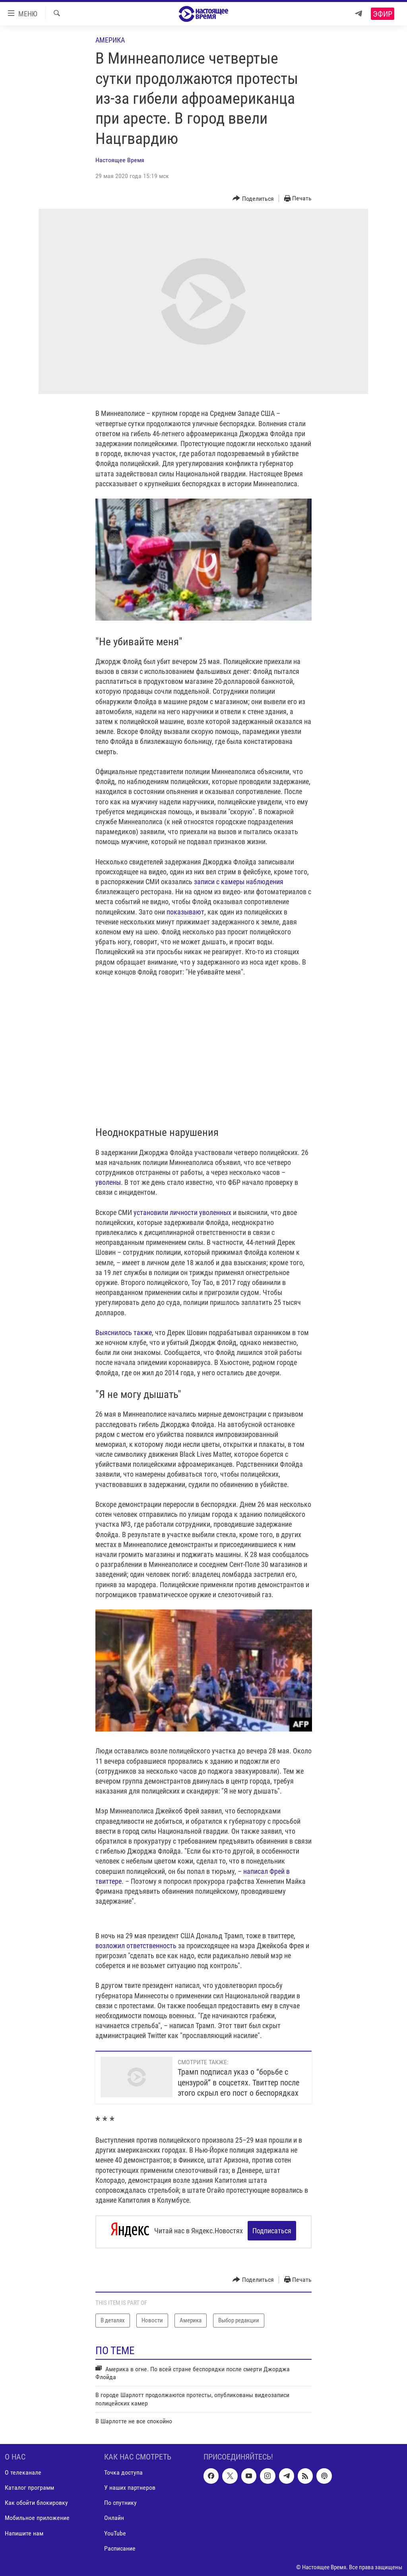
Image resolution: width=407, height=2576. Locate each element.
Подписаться (271, 2231)
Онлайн (114, 2515)
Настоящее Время (119, 160)
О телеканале (23, 2470)
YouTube (115, 2530)
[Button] (253, 198)
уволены (108, 1182)
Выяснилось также (123, 1332)
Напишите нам (24, 2530)
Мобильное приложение (37, 2515)
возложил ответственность (135, 1945)
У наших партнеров (129, 2485)
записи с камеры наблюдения (238, 881)
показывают (185, 912)
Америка (110, 40)
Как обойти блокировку (36, 2500)
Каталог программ (29, 2485)
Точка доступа (123, 2470)
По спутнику (120, 2500)
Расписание (120, 2545)
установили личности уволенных (182, 1212)
